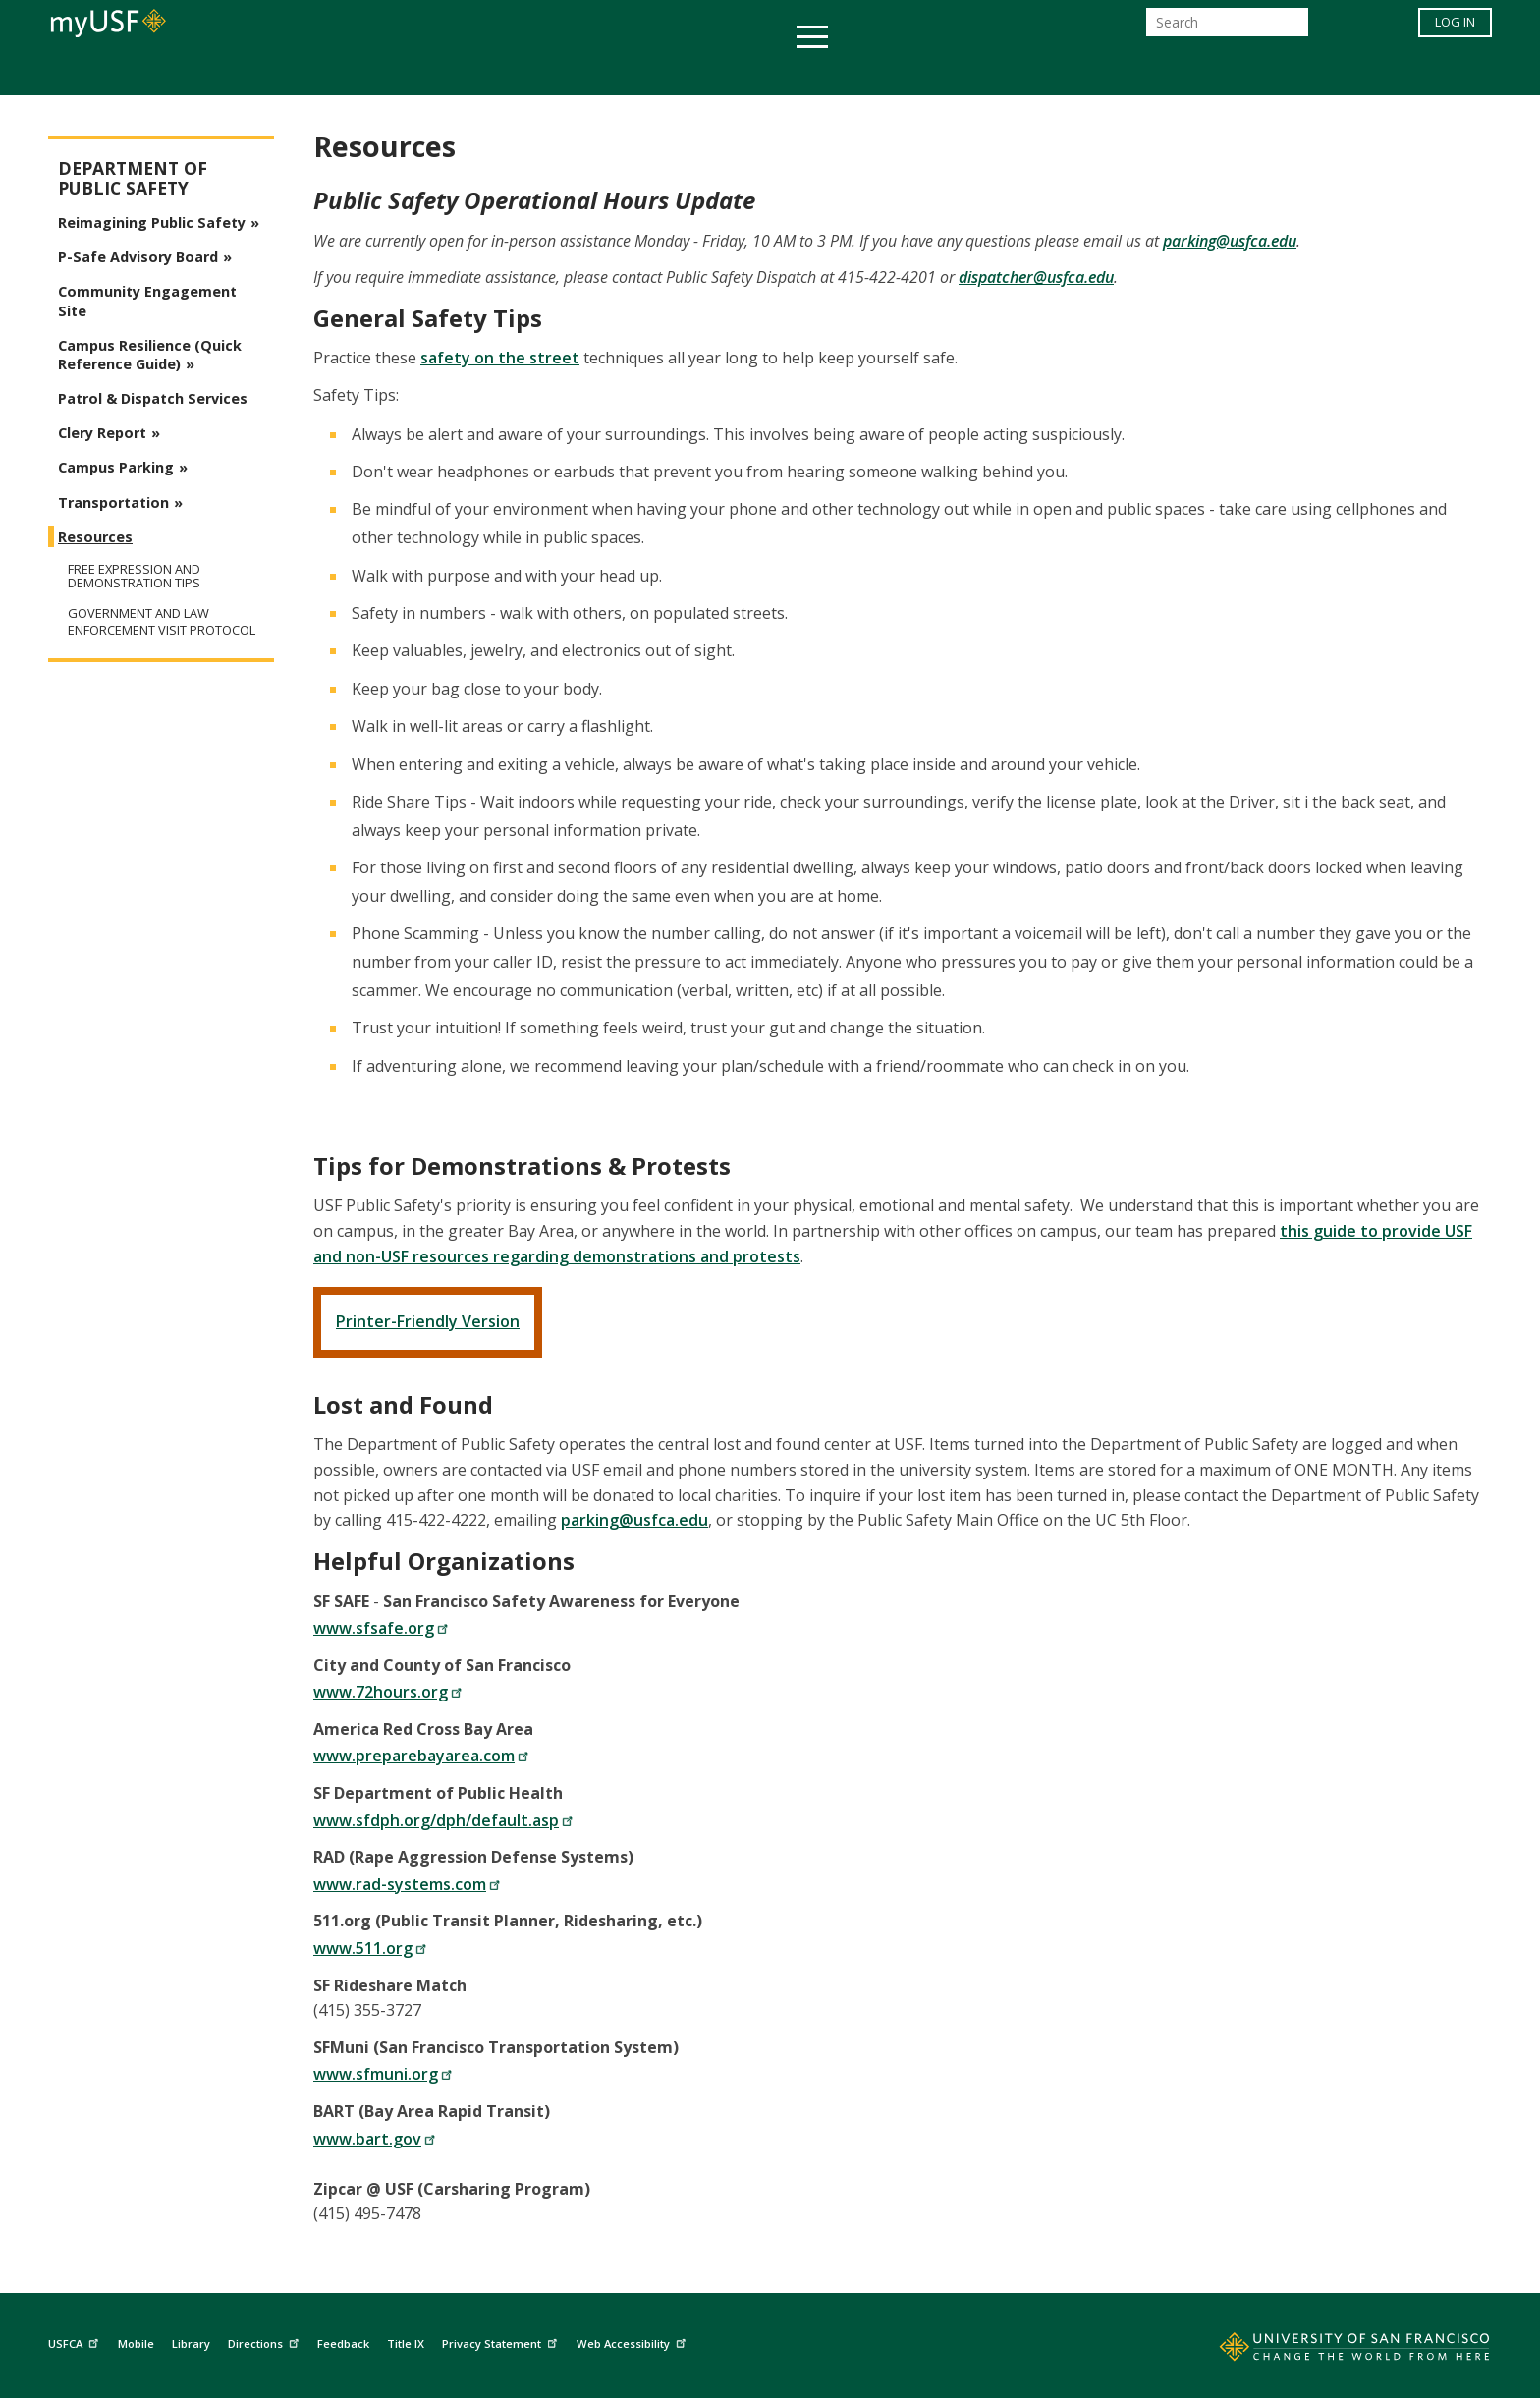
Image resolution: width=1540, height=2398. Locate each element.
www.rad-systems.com (407, 1884)
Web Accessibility (633, 2341)
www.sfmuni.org (383, 2074)
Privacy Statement (502, 2341)
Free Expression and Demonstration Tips (134, 575)
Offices (978, 72)
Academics (389, 72)
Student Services (534, 72)
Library (191, 2343)
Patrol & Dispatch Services (153, 398)
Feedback (343, 2343)
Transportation (113, 502)
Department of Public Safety (132, 178)
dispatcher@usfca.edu (1036, 277)
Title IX (405, 2343)
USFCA (75, 2341)
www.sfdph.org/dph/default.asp (443, 1820)
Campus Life (867, 72)
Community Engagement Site (147, 300)
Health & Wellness (712, 72)
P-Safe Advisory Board (138, 257)
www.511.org (370, 1948)
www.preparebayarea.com (421, 1755)
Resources (95, 537)
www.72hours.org (388, 1691)
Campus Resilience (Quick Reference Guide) (150, 354)
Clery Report (102, 432)
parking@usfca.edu (1229, 240)
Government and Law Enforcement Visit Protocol (161, 622)
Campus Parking (116, 467)
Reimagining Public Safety (152, 222)
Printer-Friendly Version (428, 1321)
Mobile (136, 2343)
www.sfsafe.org (381, 1628)
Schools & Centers (1117, 72)
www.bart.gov (374, 2138)
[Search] (1227, 28)
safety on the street (499, 357)
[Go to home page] (1333, 2351)
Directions (265, 2341)
